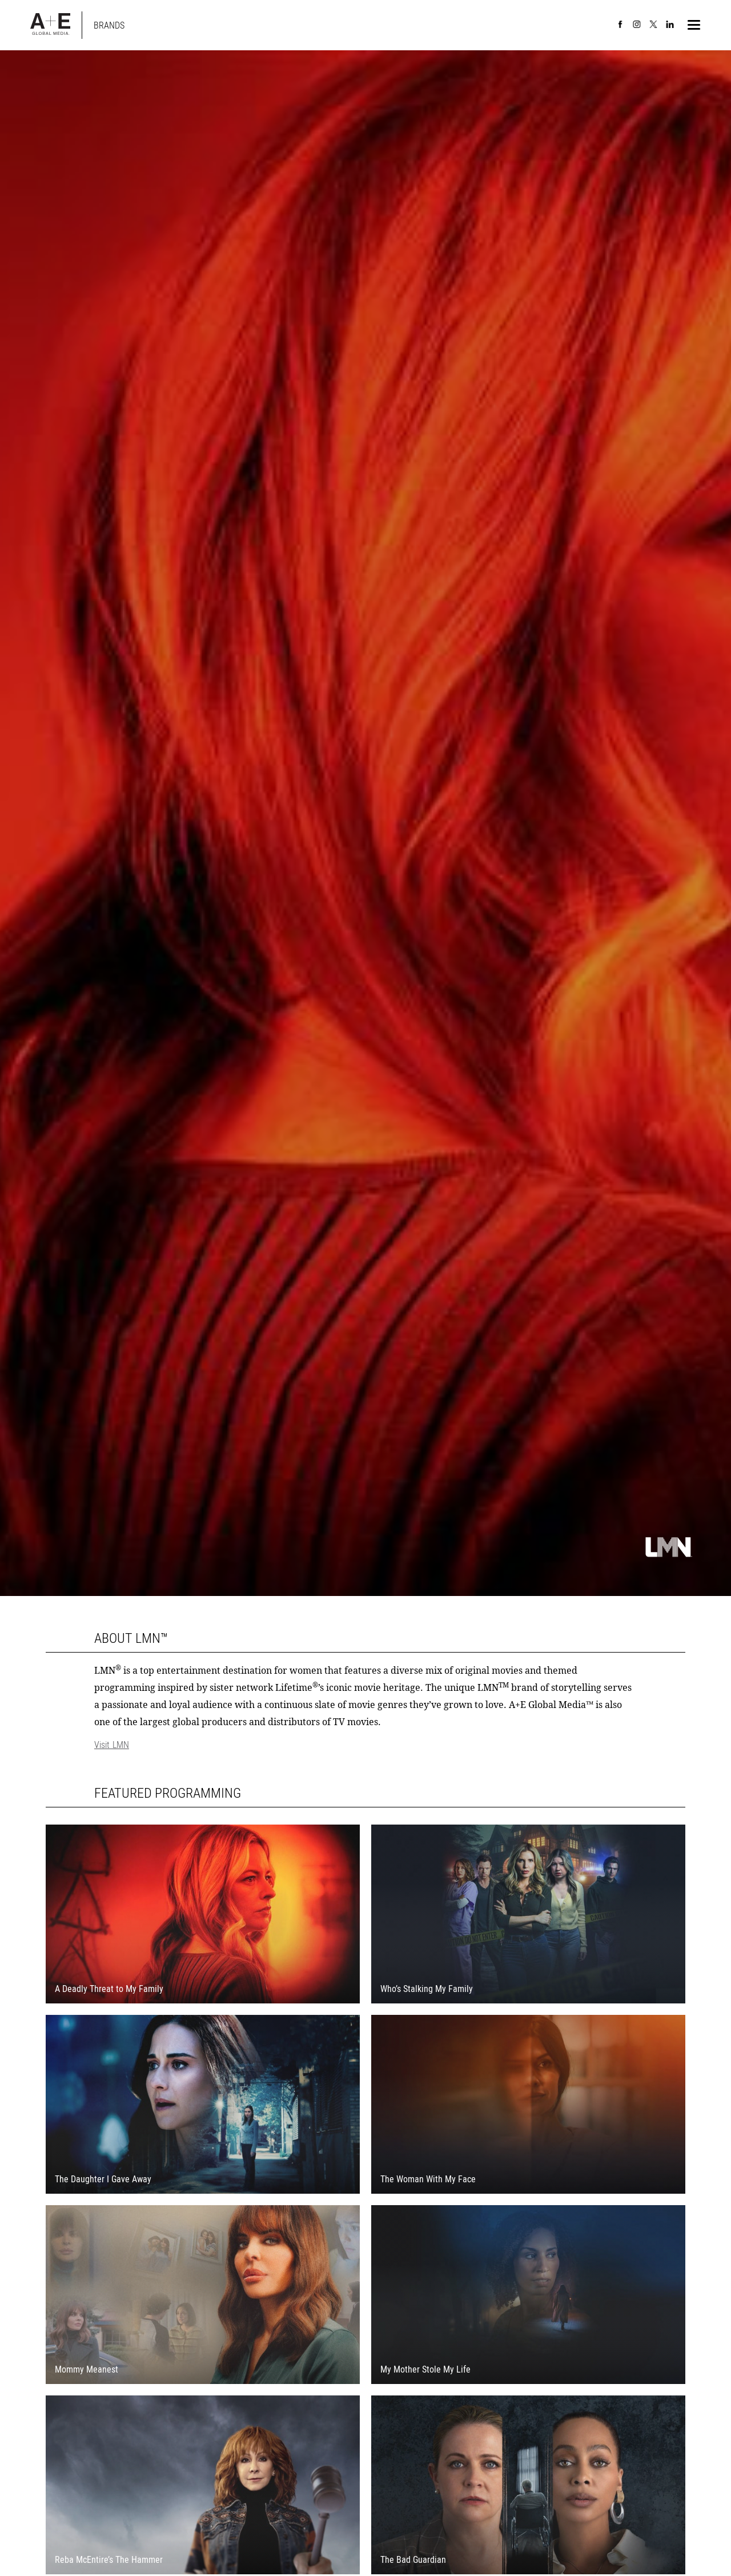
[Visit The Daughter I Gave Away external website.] (203, 2110)
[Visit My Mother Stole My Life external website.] (528, 2300)
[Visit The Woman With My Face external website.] (528, 2110)
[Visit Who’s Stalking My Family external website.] (528, 1920)
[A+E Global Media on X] (653, 25)
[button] (694, 25)
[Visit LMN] (365, 1745)
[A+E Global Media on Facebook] (620, 25)
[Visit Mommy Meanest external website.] (203, 2300)
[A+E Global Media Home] (50, 25)
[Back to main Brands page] (109, 25)
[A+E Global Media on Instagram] (637, 25)
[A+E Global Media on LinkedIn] (670, 25)
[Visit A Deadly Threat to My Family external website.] (203, 1920)
